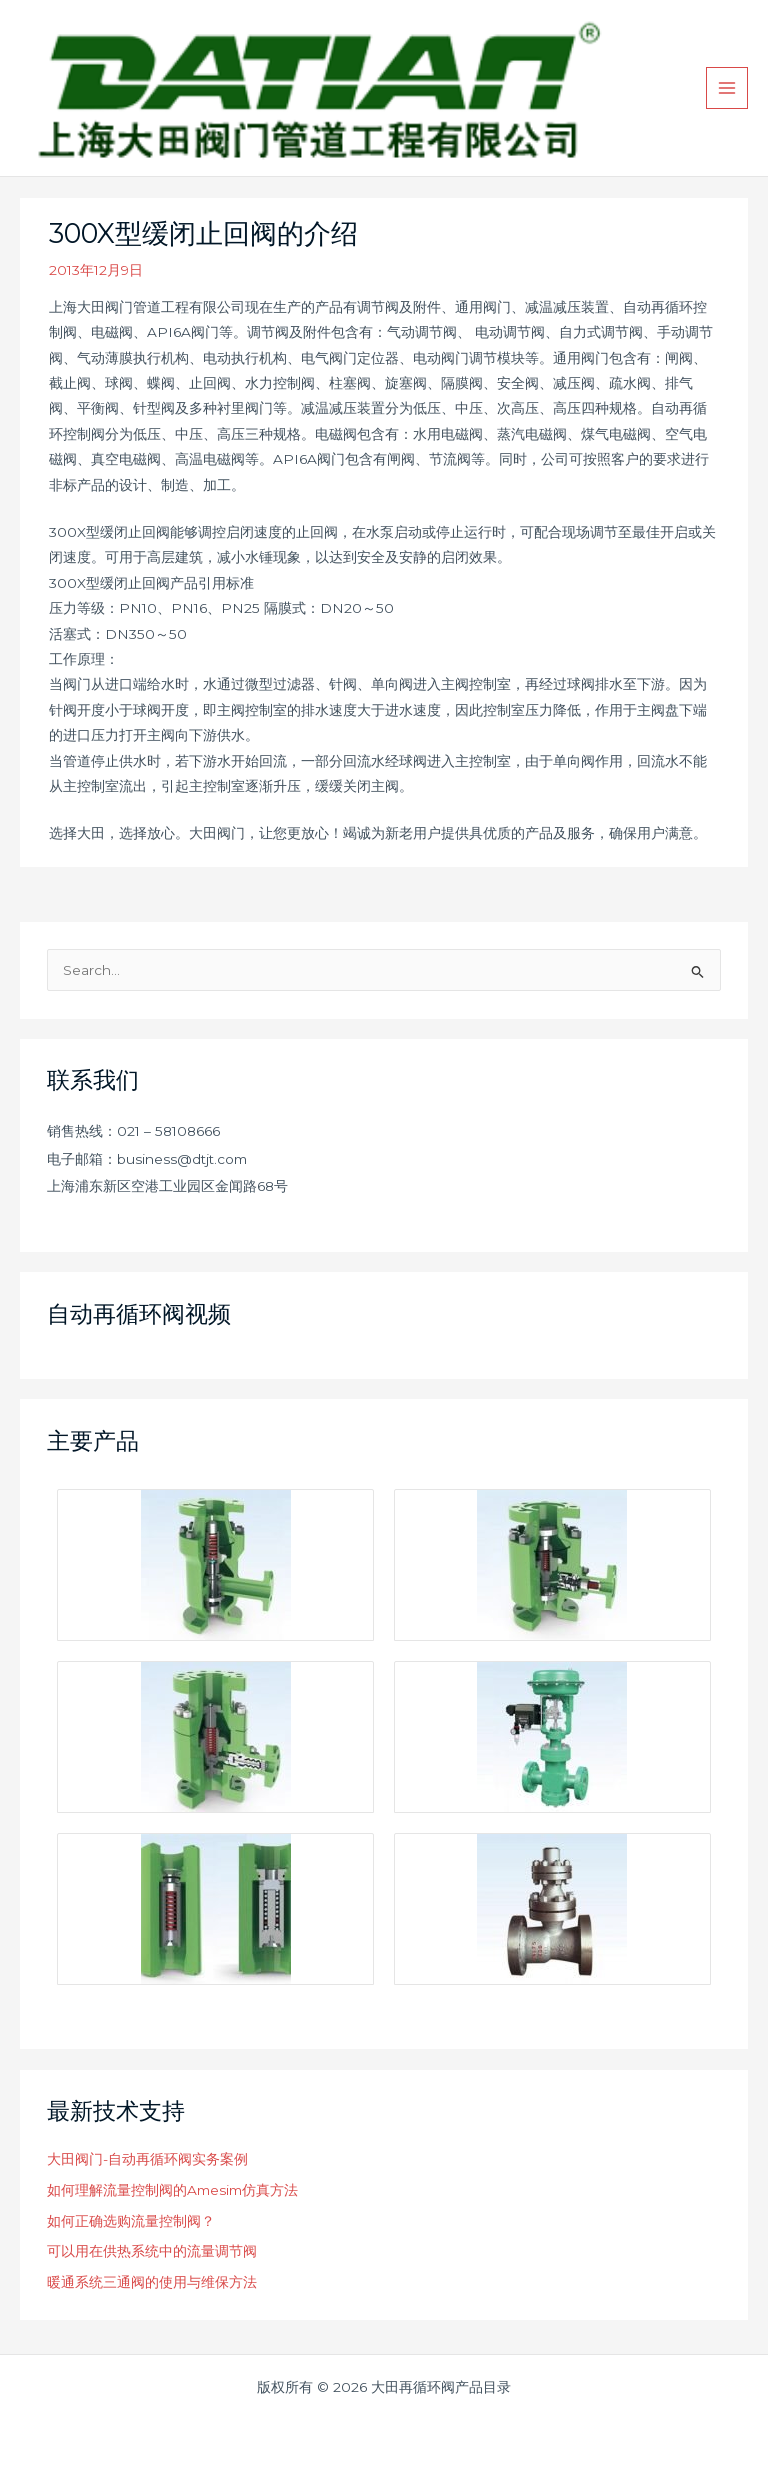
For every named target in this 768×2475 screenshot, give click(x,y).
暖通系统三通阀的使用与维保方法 (152, 2282)
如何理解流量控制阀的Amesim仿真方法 (172, 2190)
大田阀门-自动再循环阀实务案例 (147, 2159)
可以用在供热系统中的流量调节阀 (152, 2251)
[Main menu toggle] (727, 88)
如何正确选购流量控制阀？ (131, 2221)
